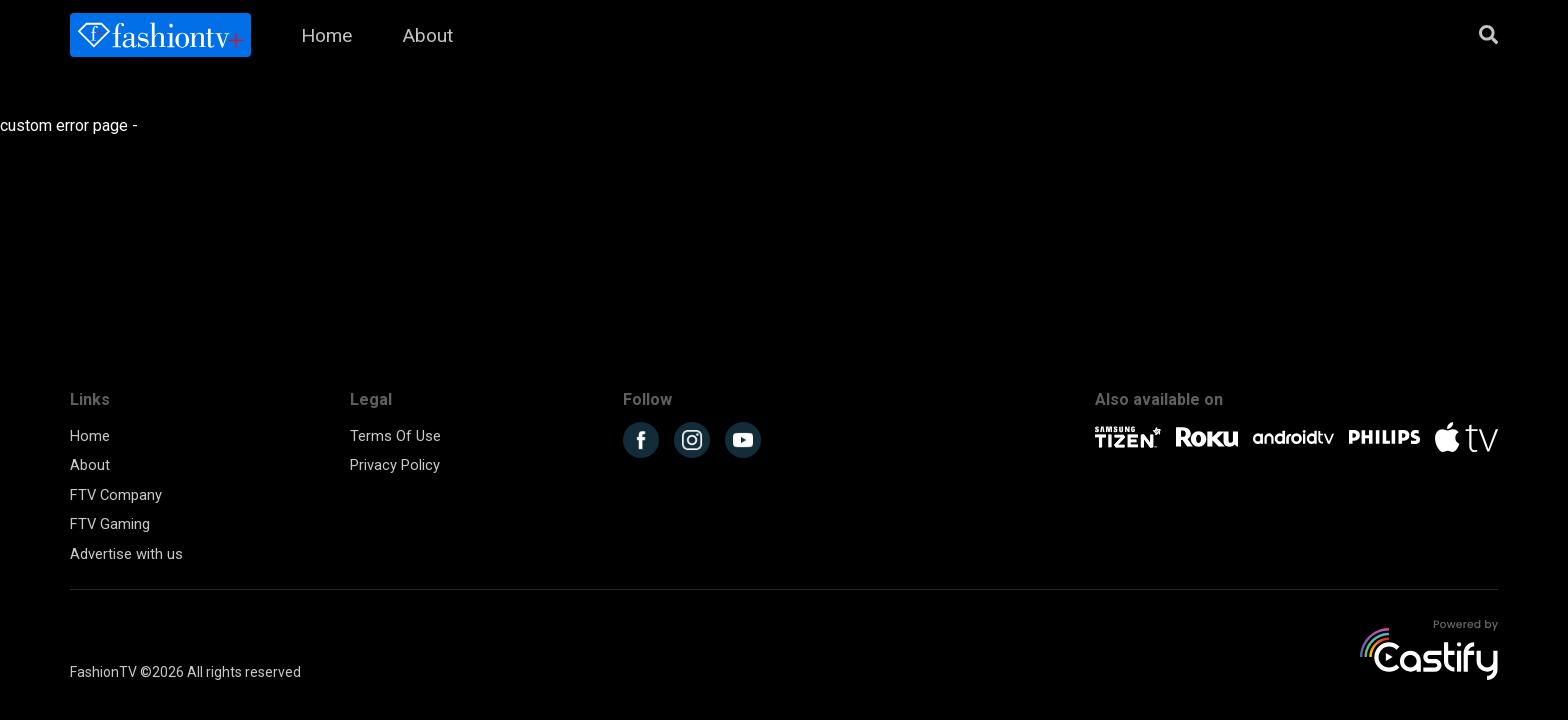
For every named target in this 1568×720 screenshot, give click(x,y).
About (427, 35)
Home (326, 35)
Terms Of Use (395, 436)
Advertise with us (126, 554)
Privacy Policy (395, 465)
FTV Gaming (110, 524)
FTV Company (116, 495)
